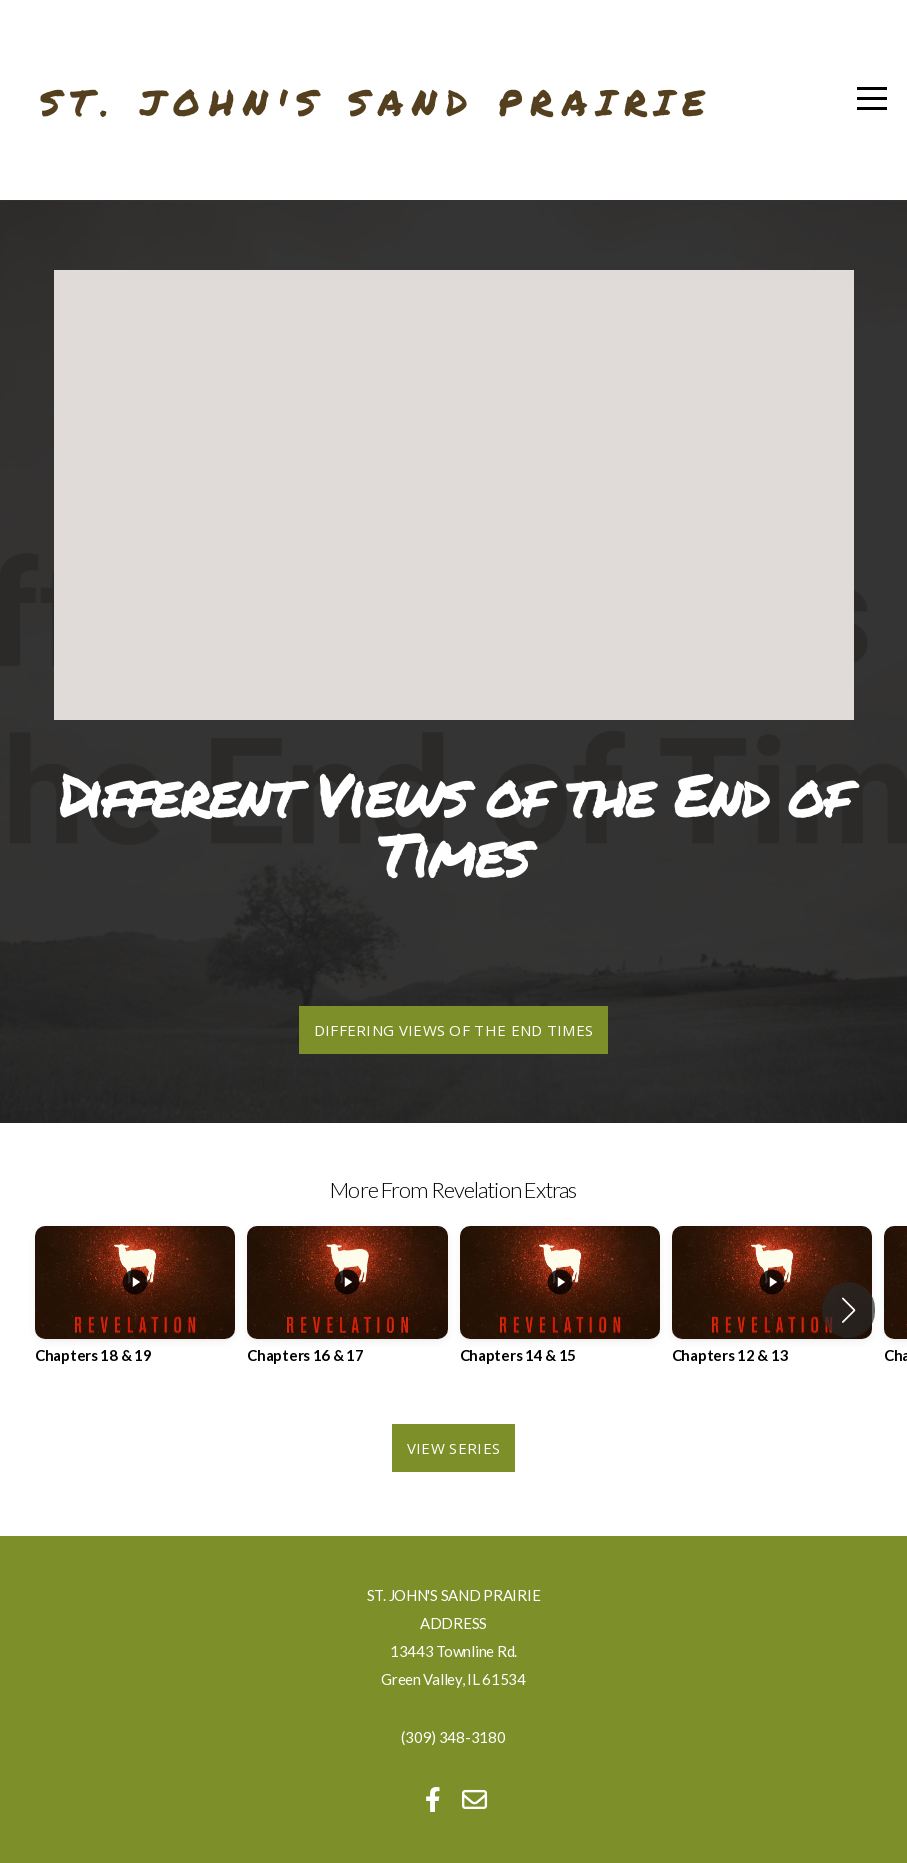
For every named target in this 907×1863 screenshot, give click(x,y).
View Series (453, 1448)
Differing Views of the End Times (454, 1030)
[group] (135, 1310)
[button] (848, 1310)
